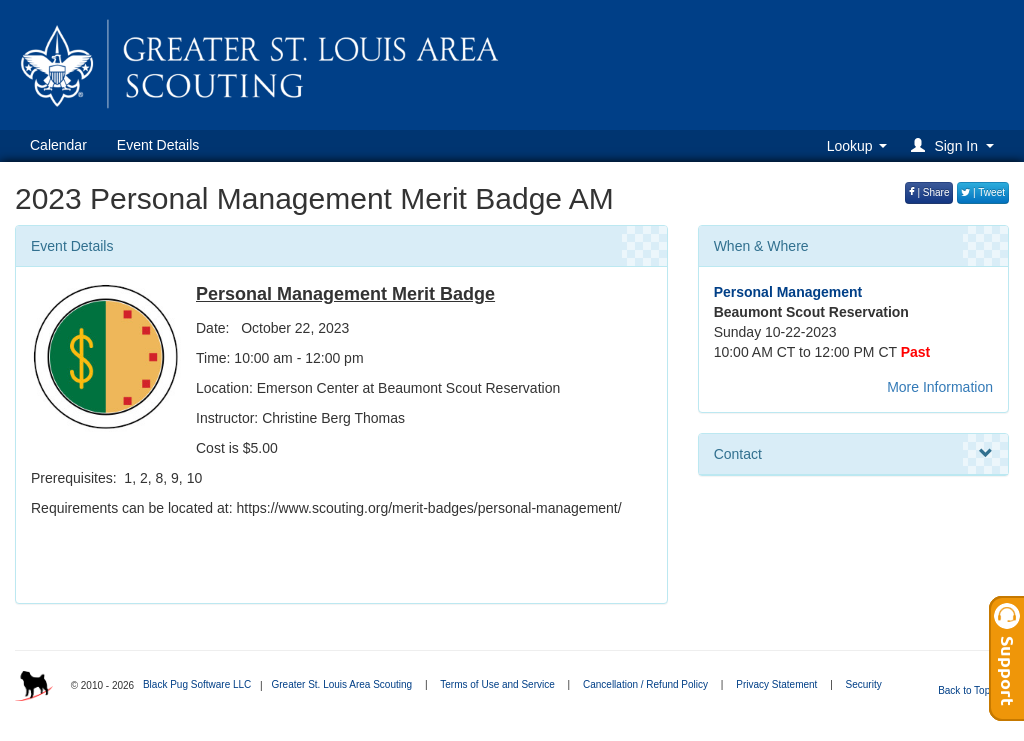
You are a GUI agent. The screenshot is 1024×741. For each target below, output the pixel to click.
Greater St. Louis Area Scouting (341, 684)
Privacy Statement (776, 684)
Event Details (158, 145)
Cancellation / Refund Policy (645, 684)
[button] (955, 145)
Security (864, 684)
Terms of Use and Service (497, 684)
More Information (940, 387)
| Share (929, 192)
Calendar (58, 145)
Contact (853, 454)
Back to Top (970, 690)
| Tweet (983, 192)
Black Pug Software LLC (197, 684)
